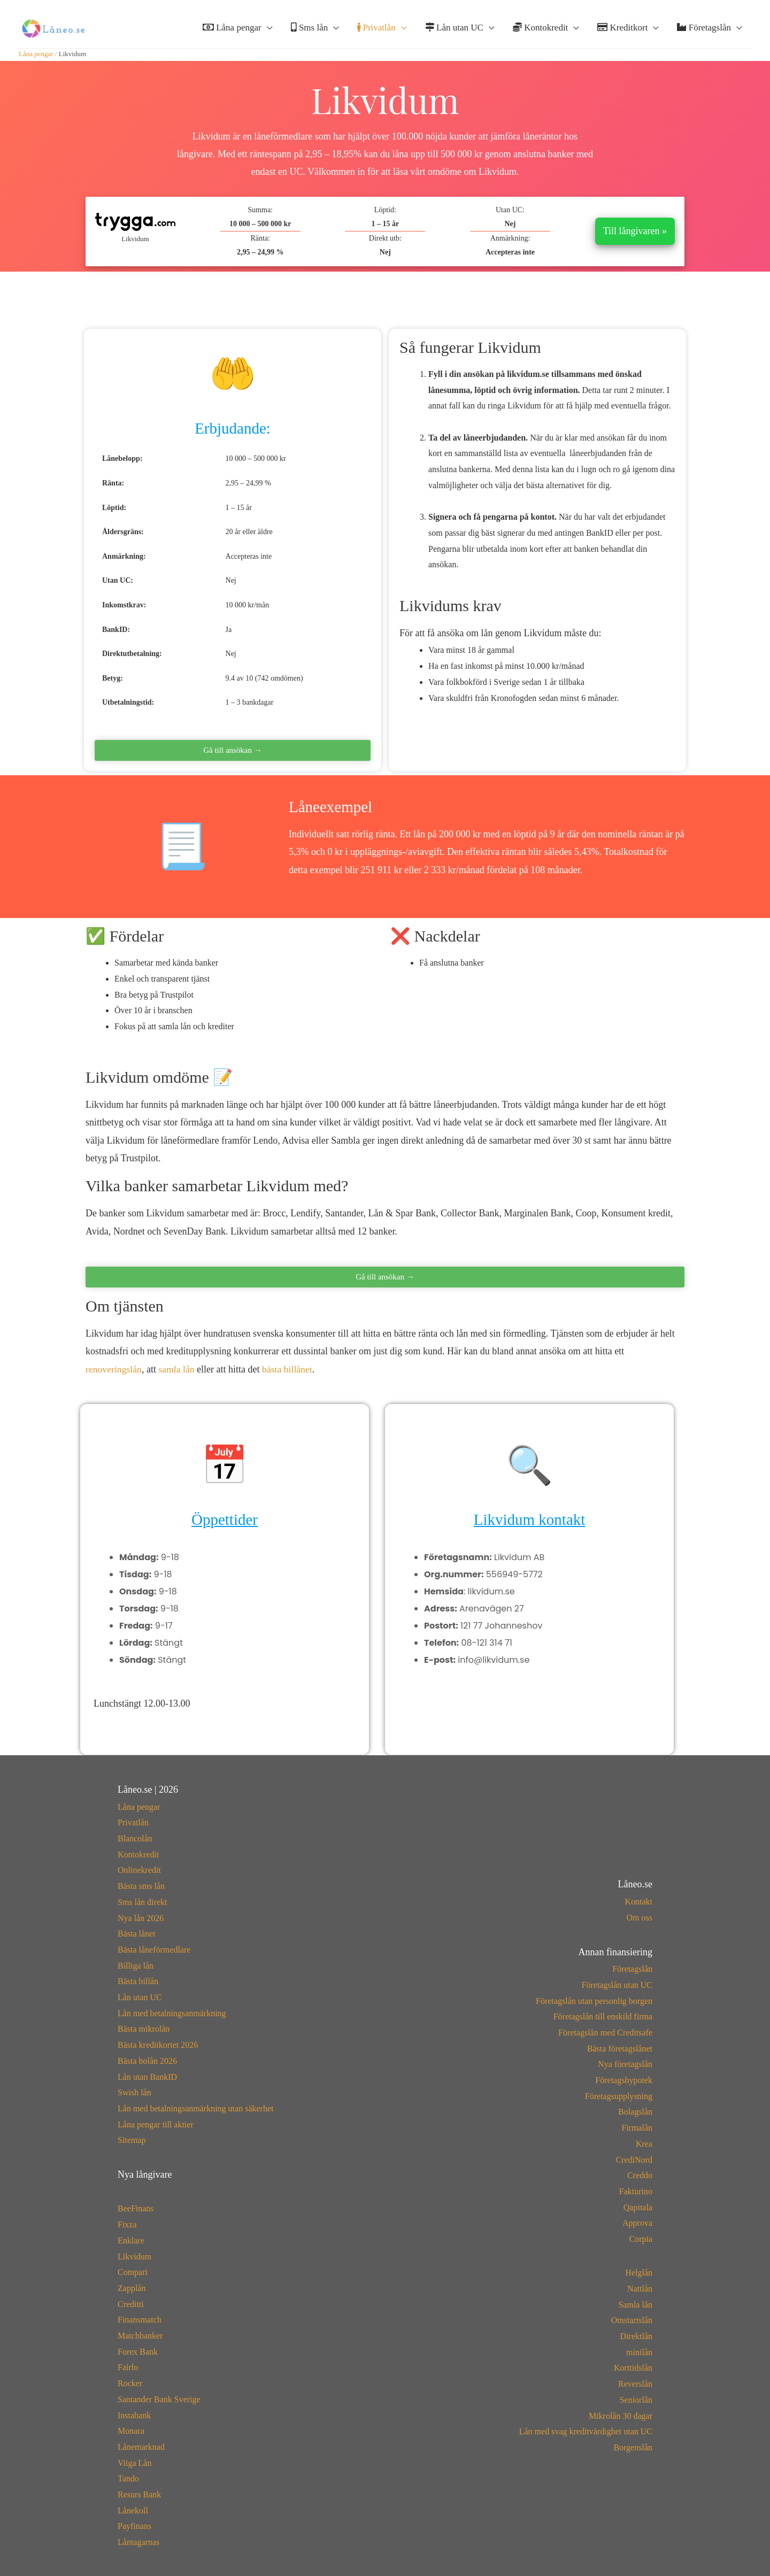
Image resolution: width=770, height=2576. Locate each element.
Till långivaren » (635, 231)
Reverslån (635, 2383)
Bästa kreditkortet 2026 (158, 2044)
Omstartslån (631, 2320)
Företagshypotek (623, 2080)
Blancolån (135, 1838)
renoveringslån (114, 1369)
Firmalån (636, 2127)
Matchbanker (140, 2335)
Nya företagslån (625, 2064)
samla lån (177, 1369)
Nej (385, 252)
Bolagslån (635, 2111)
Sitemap (131, 2140)
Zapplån (131, 2288)
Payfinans (134, 2526)
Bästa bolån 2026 (147, 2060)
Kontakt (638, 1901)
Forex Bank (138, 2351)
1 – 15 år (385, 224)
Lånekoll (133, 2510)
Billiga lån (135, 1965)
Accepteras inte (510, 252)
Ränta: (260, 238)
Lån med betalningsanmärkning (172, 2013)
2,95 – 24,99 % (260, 252)
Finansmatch (139, 2319)
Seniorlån (636, 2399)
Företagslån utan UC (617, 1984)
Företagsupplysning (618, 2096)
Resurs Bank (139, 2494)
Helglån (638, 2272)
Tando (128, 2478)
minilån (639, 2352)
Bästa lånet (137, 1933)
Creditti (131, 2304)
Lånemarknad (141, 2446)
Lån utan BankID (147, 2076)
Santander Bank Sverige (159, 2399)
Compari (133, 2272)
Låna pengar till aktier (156, 2124)
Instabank (134, 2415)
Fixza (127, 2224)
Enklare (131, 2240)
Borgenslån (632, 2447)
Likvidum (134, 2256)
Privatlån (376, 27)
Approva (637, 2222)
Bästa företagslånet (619, 2048)
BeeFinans (136, 2208)
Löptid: (385, 210)
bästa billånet (289, 1369)
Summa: (260, 210)
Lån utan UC (454, 27)
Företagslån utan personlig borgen (594, 2001)
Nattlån (639, 2288)
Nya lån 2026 (141, 1918)
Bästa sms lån (141, 1886)
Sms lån (309, 27)
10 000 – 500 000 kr (260, 224)
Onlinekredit (139, 1870)
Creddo (639, 2175)
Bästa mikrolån (144, 2028)
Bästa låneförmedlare (154, 1949)
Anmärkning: (510, 238)
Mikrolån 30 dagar (620, 2415)
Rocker (130, 2383)
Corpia (640, 2238)
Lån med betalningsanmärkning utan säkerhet (195, 2108)
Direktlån (636, 2336)
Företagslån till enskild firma (602, 2016)
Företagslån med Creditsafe (605, 2032)
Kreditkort (622, 27)
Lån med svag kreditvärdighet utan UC (585, 2431)
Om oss (639, 1917)
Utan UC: (510, 210)
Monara (131, 2430)
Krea (644, 2143)
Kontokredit (540, 27)
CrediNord (634, 2159)
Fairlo (128, 2367)
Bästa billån (138, 1981)
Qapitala (637, 2207)
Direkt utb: (385, 238)
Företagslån (704, 27)
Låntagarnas (138, 2542)
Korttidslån (633, 2367)
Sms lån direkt (142, 1902)
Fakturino (635, 2191)
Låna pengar (232, 27)
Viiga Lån (134, 2462)
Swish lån (134, 2092)
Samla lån (635, 2304)
